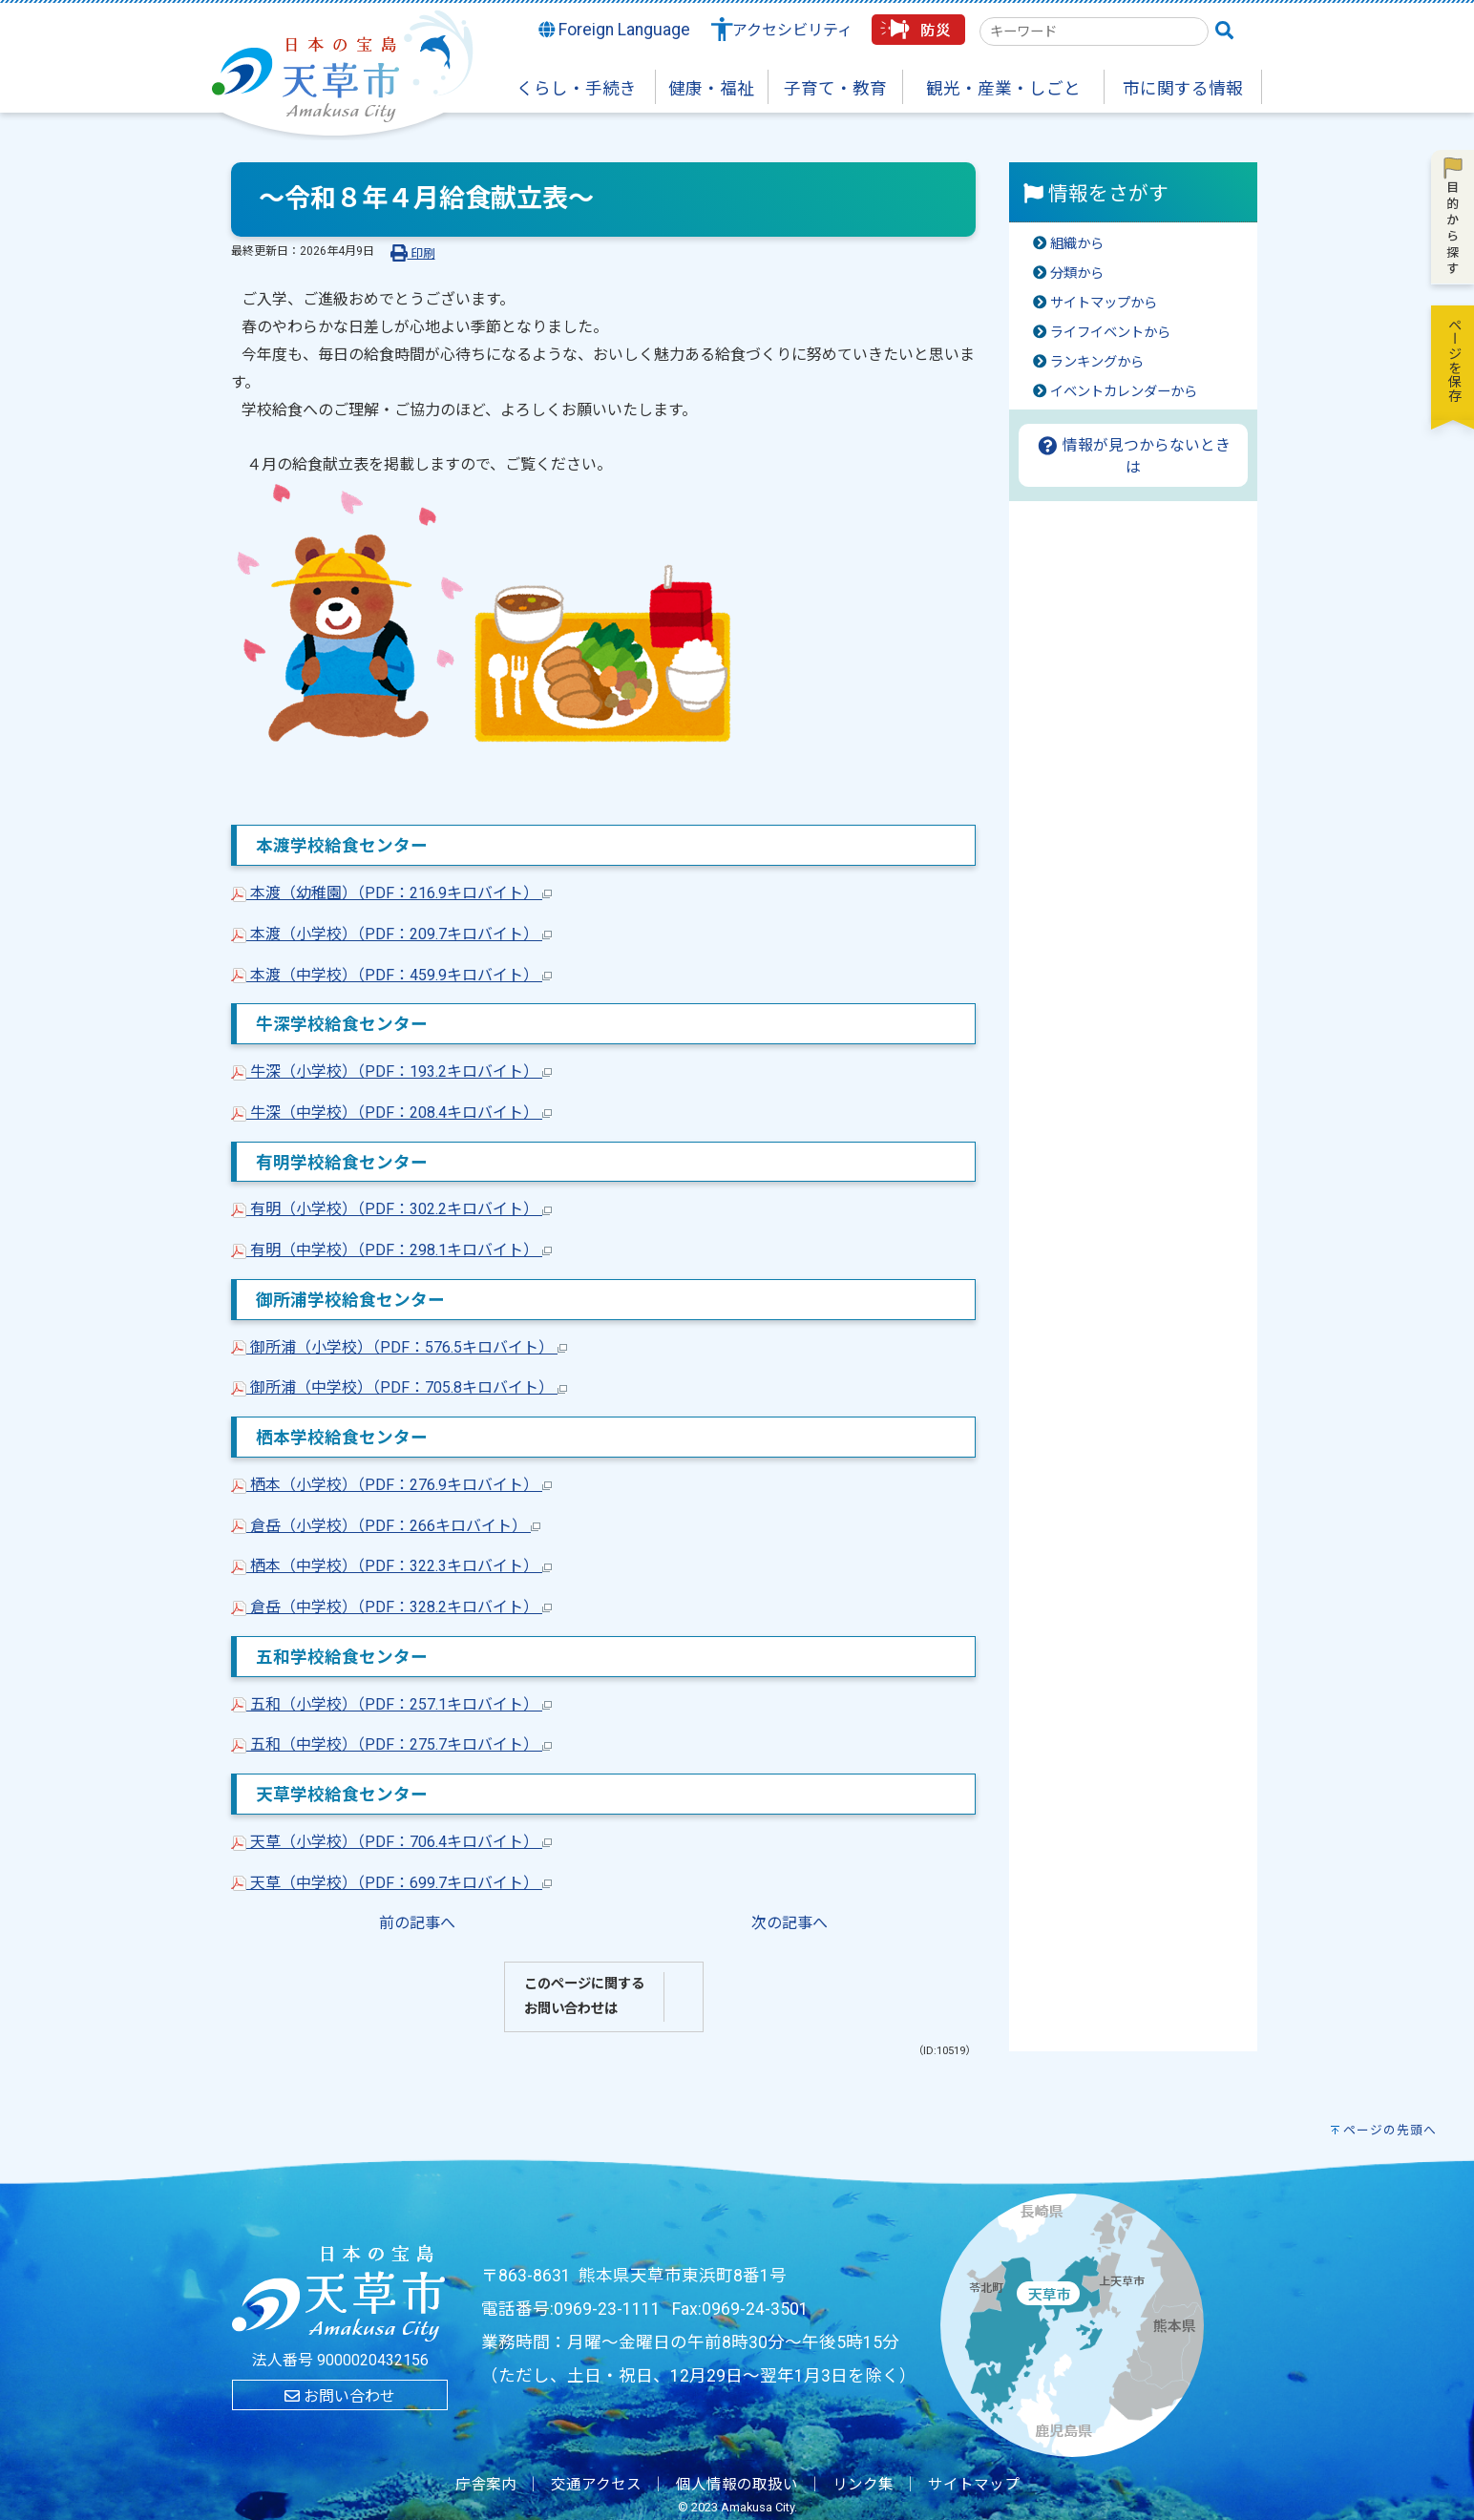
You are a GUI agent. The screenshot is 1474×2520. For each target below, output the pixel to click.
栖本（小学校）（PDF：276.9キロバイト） (391, 1485)
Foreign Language (614, 29)
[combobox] (1094, 31)
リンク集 (863, 2484)
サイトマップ (974, 2484)
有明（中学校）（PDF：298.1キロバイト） (391, 1250)
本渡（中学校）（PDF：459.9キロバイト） (391, 975)
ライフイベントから (1110, 333)
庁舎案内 (485, 2484)
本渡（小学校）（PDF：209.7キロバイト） (391, 934)
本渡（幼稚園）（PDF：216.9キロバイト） (391, 893)
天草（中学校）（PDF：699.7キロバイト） (391, 1883)
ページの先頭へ (1390, 2130)
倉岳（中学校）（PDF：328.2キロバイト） (391, 1607)
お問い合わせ (339, 2396)
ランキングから (1097, 362)
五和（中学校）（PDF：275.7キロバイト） (391, 1744)
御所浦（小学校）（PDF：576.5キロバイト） (399, 1347)
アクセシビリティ (792, 30)
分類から (1077, 273)
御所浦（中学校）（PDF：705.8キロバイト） (399, 1387)
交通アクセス (596, 2484)
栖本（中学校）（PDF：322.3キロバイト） (391, 1566)
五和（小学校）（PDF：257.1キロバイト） (391, 1704)
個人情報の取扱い (737, 2484)
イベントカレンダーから (1123, 392)
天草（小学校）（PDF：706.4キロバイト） (391, 1842)
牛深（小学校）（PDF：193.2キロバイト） (391, 1071)
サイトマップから (1103, 303)
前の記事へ (417, 1923)
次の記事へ (789, 1923)
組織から (1077, 244)
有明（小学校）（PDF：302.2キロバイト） (391, 1209)
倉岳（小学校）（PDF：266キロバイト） (385, 1526)
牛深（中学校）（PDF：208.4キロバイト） (391, 1112)
